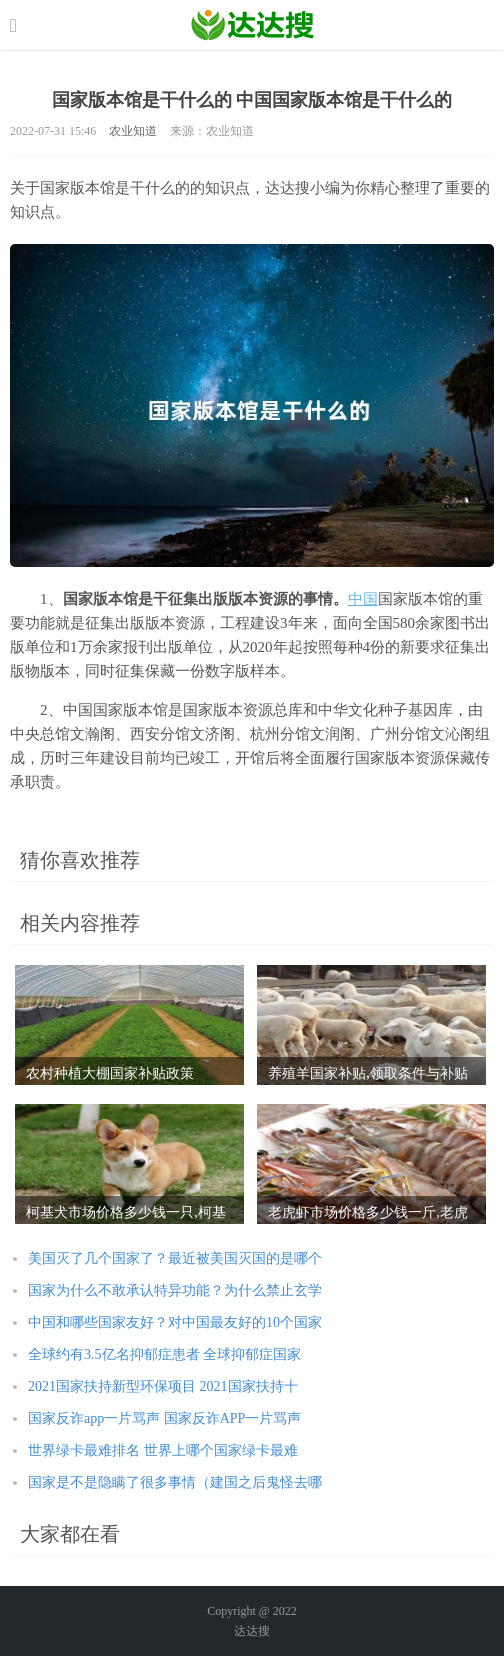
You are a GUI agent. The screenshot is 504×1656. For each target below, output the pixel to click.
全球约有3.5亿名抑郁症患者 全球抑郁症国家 (164, 1354)
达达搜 (252, 1631)
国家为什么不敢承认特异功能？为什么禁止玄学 (175, 1290)
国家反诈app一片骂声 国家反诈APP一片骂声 (164, 1418)
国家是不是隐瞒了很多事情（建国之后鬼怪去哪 (175, 1482)
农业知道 (133, 131)
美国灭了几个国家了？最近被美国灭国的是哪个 (175, 1258)
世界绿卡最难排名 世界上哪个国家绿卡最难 (163, 1450)
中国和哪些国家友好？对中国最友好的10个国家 (175, 1322)
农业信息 (252, 25)
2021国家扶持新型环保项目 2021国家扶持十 (163, 1386)
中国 (363, 599)
